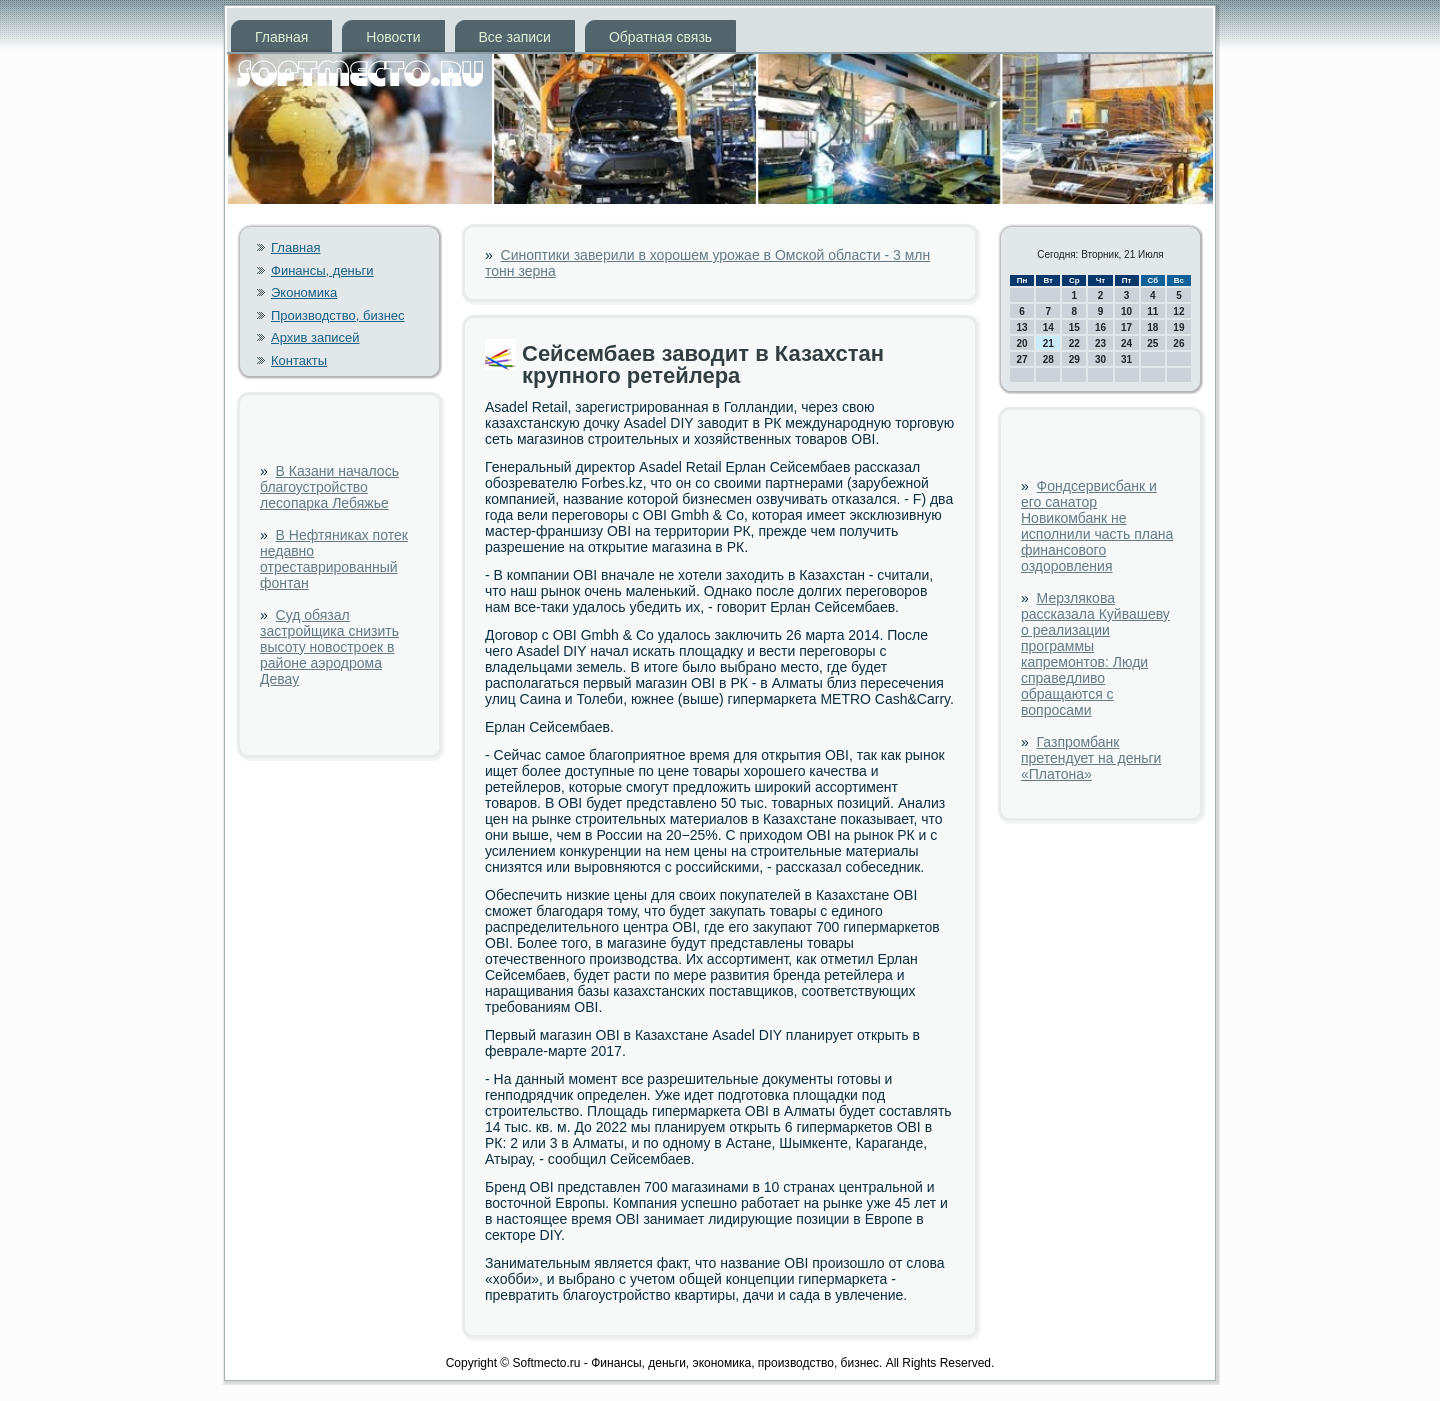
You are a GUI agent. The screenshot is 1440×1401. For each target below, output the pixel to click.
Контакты (299, 360)
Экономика (304, 292)
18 (1152, 327)
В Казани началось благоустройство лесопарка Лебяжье (329, 487)
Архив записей (315, 337)
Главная (281, 37)
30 (1100, 359)
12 (1178, 311)
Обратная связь (660, 37)
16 (1100, 327)
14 (1048, 327)
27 (1022, 359)
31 (1126, 359)
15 (1074, 327)
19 (1178, 327)
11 (1152, 311)
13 (1022, 327)
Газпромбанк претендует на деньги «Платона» (1091, 758)
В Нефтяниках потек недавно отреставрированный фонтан (334, 559)
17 (1126, 327)
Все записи (515, 37)
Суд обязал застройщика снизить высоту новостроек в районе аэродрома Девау (329, 647)
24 (1126, 343)
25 (1152, 343)
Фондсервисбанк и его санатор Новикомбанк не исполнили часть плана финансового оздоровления (1097, 526)
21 (1048, 343)
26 (1178, 343)
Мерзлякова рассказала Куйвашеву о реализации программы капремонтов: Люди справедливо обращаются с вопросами (1095, 654)
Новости (393, 37)
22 (1074, 343)
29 (1074, 359)
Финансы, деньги (322, 270)
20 (1022, 343)
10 (1126, 311)
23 (1100, 343)
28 (1048, 359)
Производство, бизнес (338, 315)
